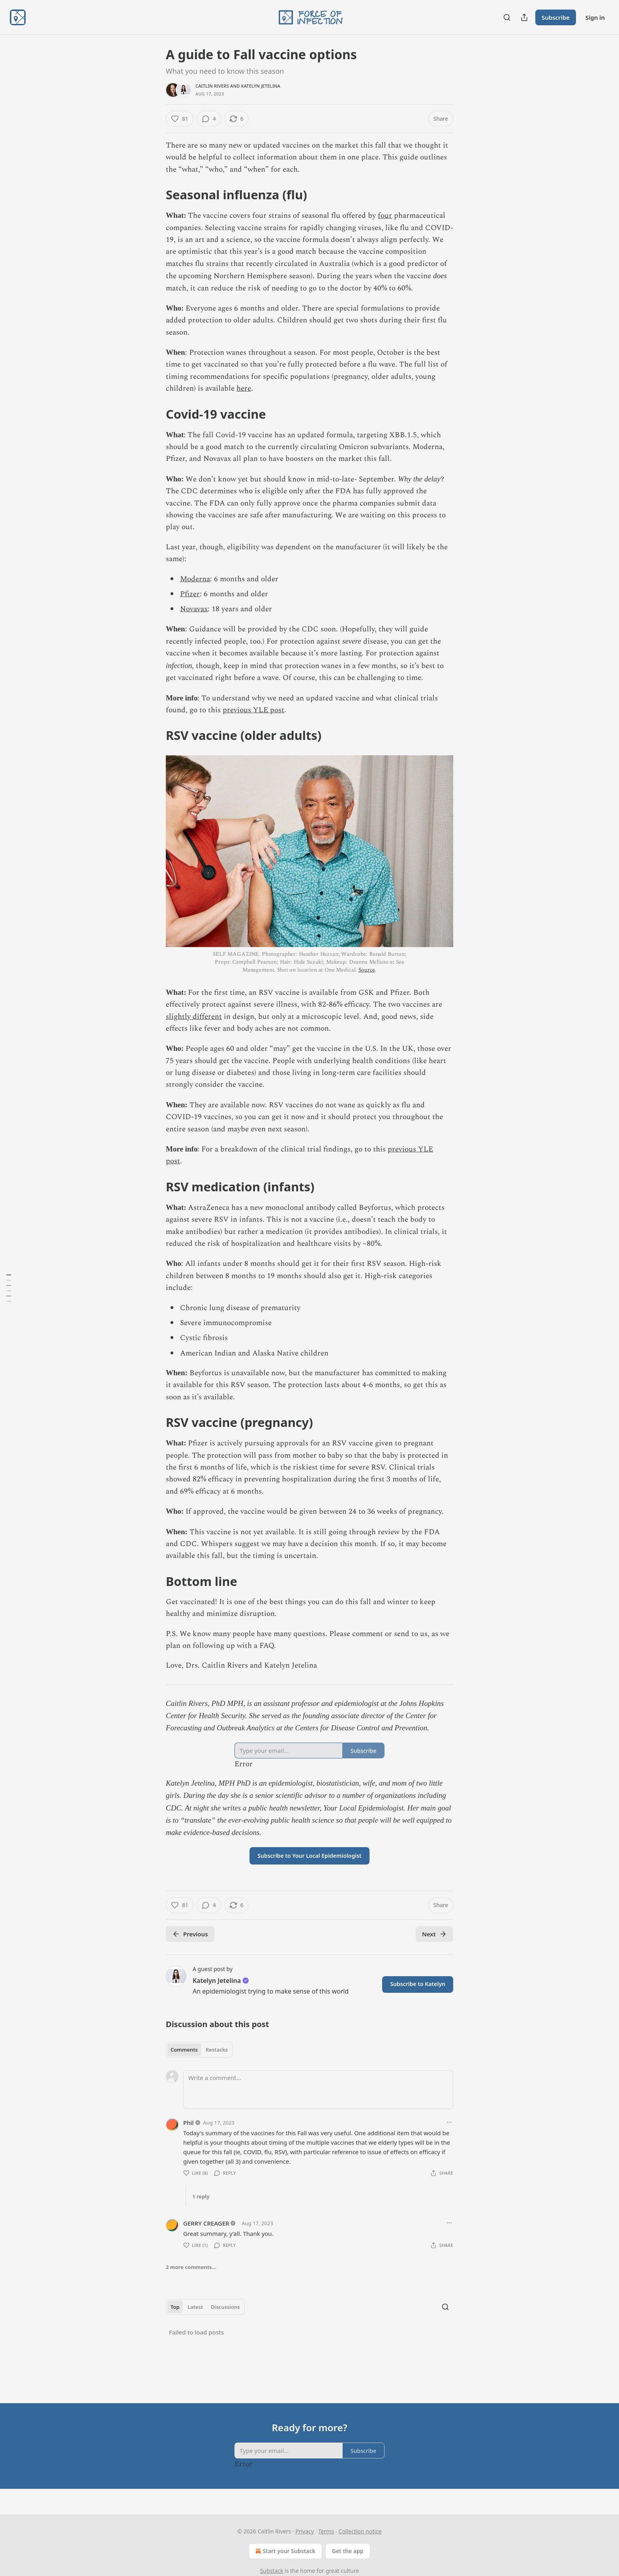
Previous (190, 1934)
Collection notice (360, 2531)
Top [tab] (175, 2306)
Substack (271, 2570)
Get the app (348, 2551)
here (243, 388)
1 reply (201, 2196)
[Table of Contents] (8, 1288)
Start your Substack (284, 2551)
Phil (188, 2123)
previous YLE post (253, 710)
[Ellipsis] (449, 2122)
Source (366, 970)
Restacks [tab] (217, 2049)
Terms (326, 2531)
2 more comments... (191, 2267)
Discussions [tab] (225, 2306)
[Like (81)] (179, 119)
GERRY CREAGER (206, 2223)
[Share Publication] (524, 17)
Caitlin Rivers (212, 86)
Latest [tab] (195, 2306)
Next (434, 1934)
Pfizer (190, 594)
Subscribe (556, 17)
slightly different (194, 1016)
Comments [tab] (184, 2049)
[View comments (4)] (209, 119)
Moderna (195, 579)
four (385, 215)
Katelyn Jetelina (260, 86)
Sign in (595, 17)
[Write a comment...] (318, 2089)
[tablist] (199, 2049)
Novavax (194, 609)
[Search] (507, 17)
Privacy (304, 2531)
